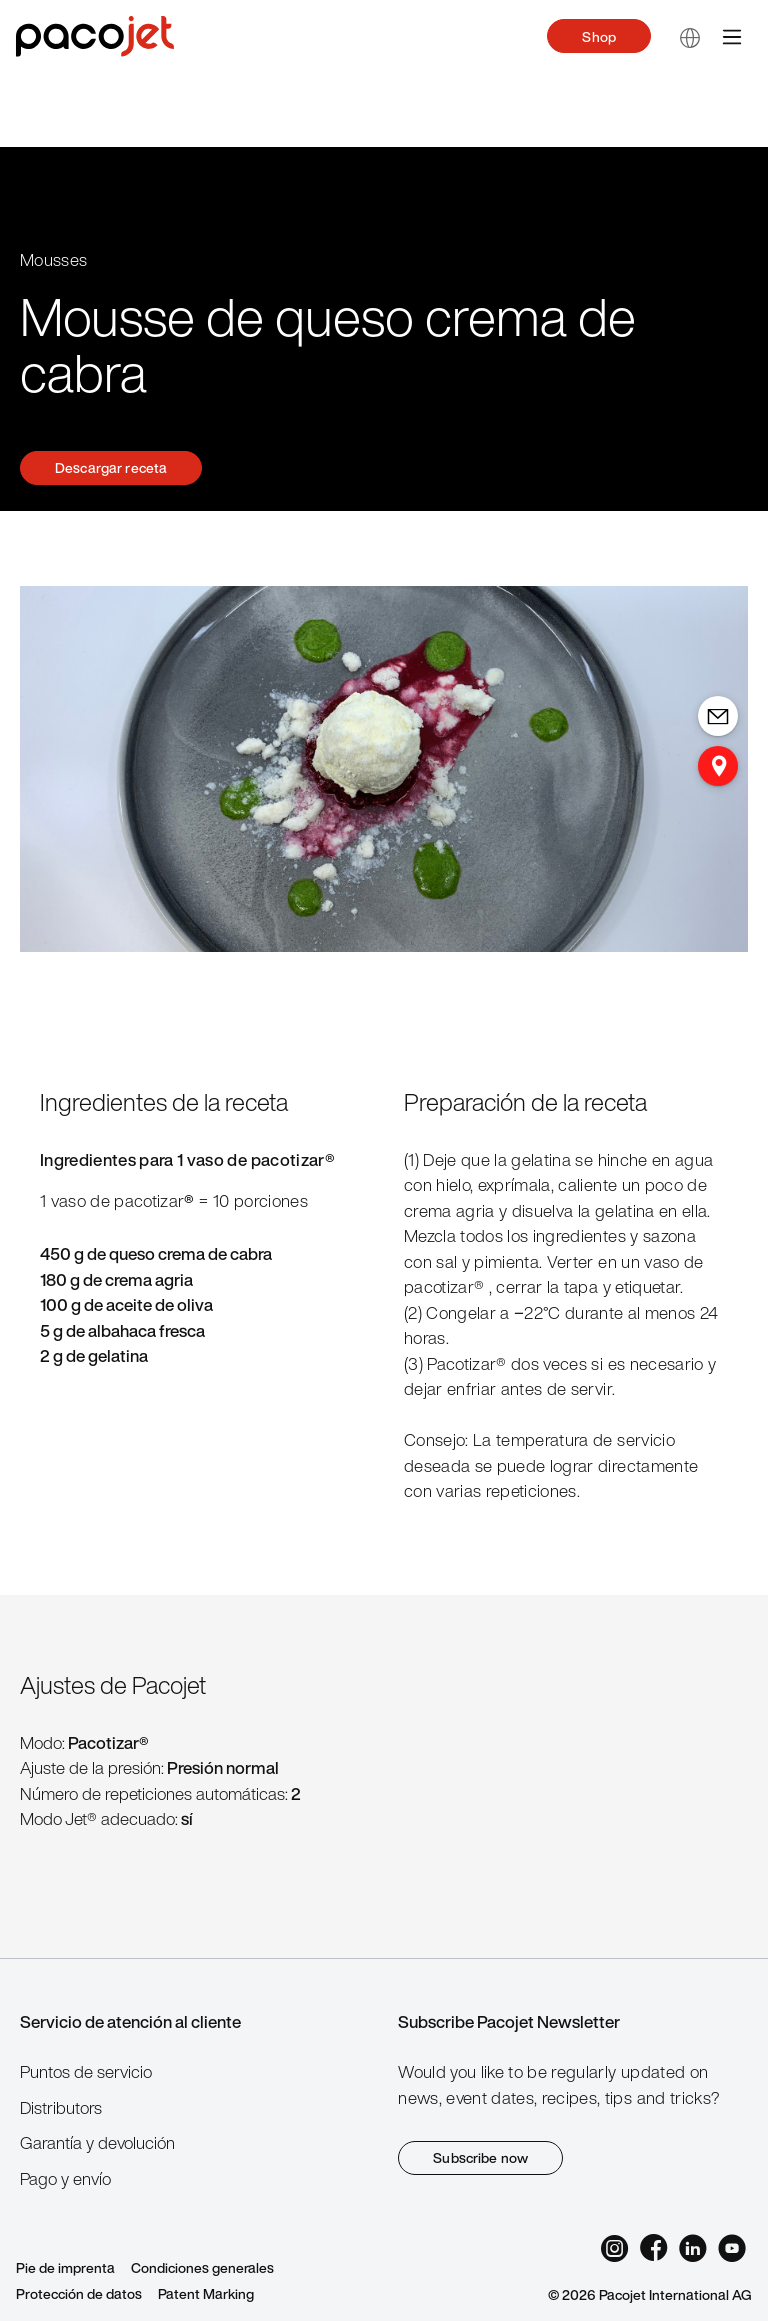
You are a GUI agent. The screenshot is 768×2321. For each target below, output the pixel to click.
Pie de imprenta (65, 2267)
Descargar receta (111, 467)
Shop (599, 36)
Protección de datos (79, 2293)
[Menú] (732, 36)
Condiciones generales (202, 2267)
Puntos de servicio (86, 2071)
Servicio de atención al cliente (130, 2021)
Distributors (61, 2107)
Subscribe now (480, 2157)
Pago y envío (65, 2178)
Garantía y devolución (97, 2142)
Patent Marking (206, 2293)
